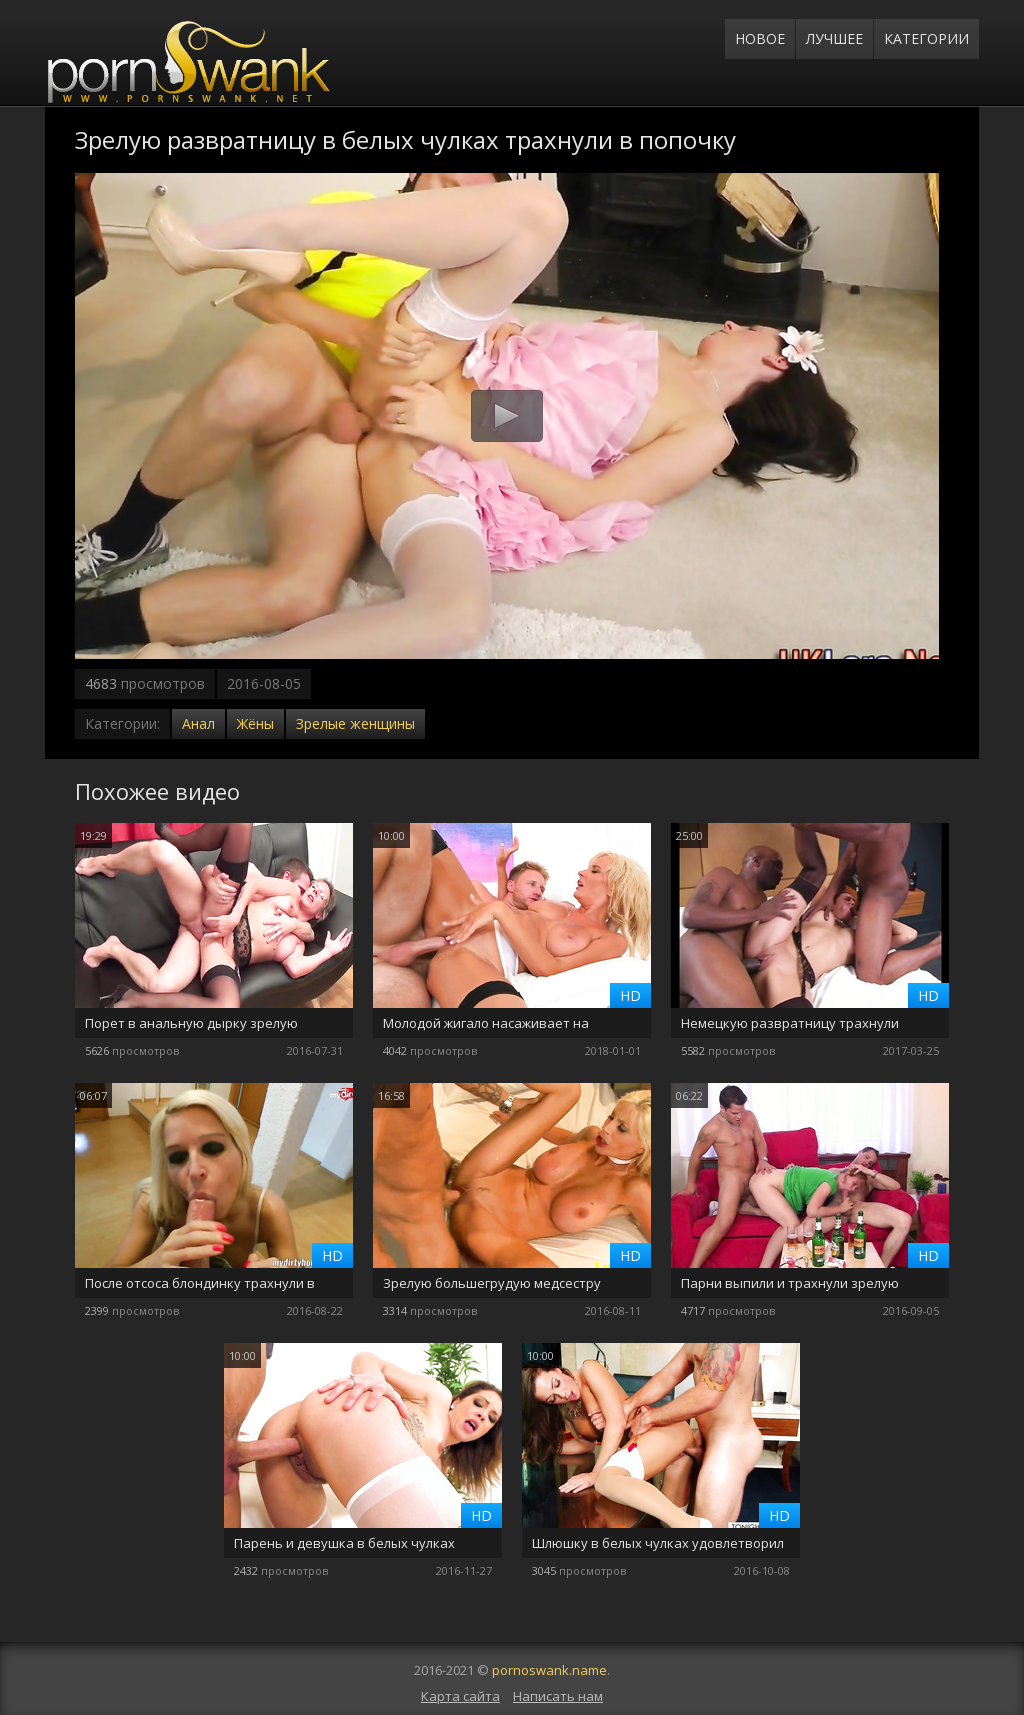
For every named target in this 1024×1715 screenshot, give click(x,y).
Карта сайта (460, 1696)
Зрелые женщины (355, 723)
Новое (760, 38)
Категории (926, 38)
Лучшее (834, 38)
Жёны (255, 723)
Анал (198, 723)
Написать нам (558, 1696)
